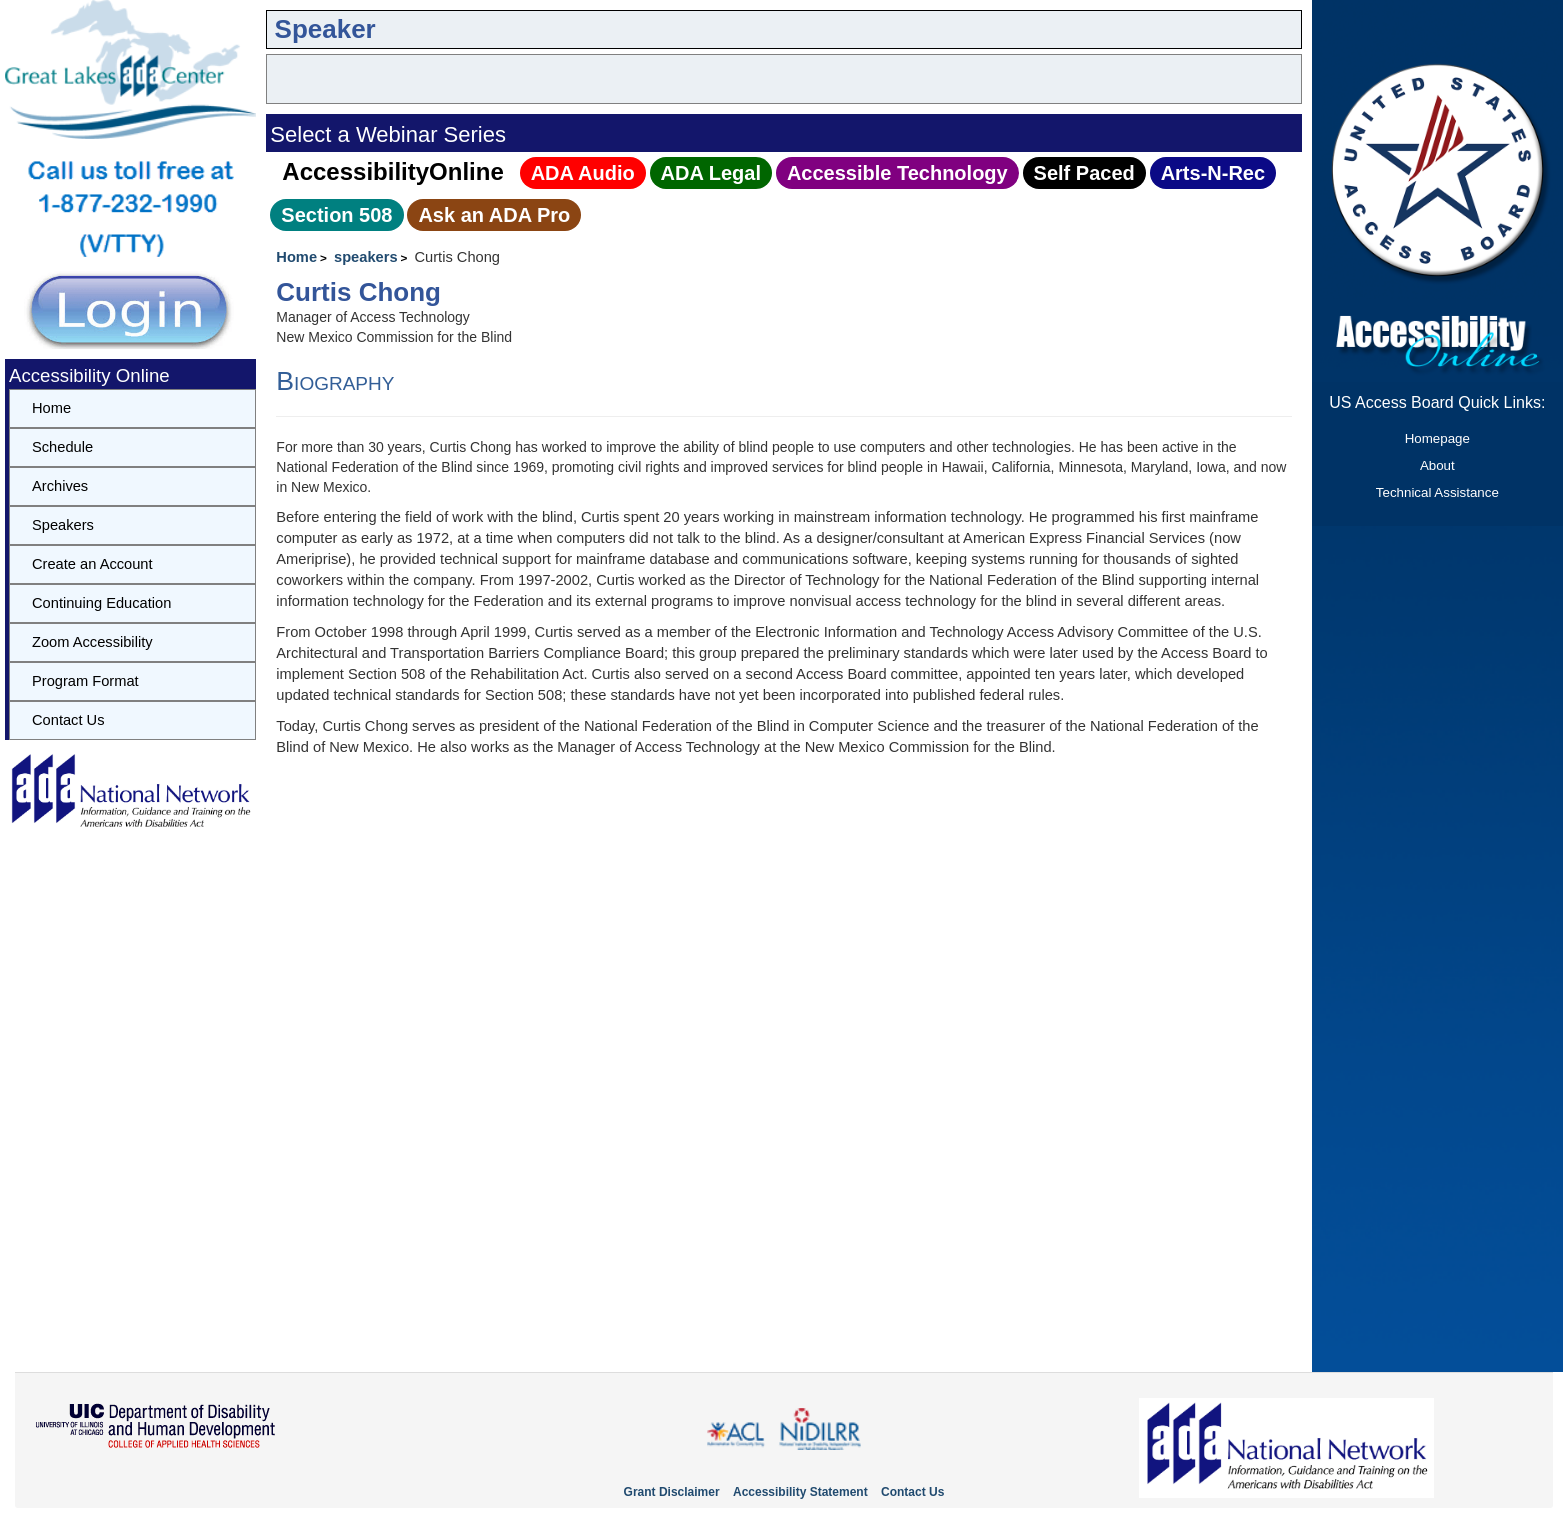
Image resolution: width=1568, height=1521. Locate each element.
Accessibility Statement (800, 1492)
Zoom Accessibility (92, 642)
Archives (60, 486)
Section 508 (336, 215)
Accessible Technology (897, 173)
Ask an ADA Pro (494, 215)
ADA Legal (711, 173)
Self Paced (1084, 173)
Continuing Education (101, 603)
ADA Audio (583, 173)
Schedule (62, 447)
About (1437, 465)
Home (296, 257)
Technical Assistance (1437, 492)
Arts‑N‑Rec (1213, 173)
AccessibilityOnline (392, 171)
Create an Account (92, 564)
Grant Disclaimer (672, 1492)
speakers (366, 257)
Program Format (85, 681)
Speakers (63, 525)
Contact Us (68, 720)
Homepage (1437, 438)
